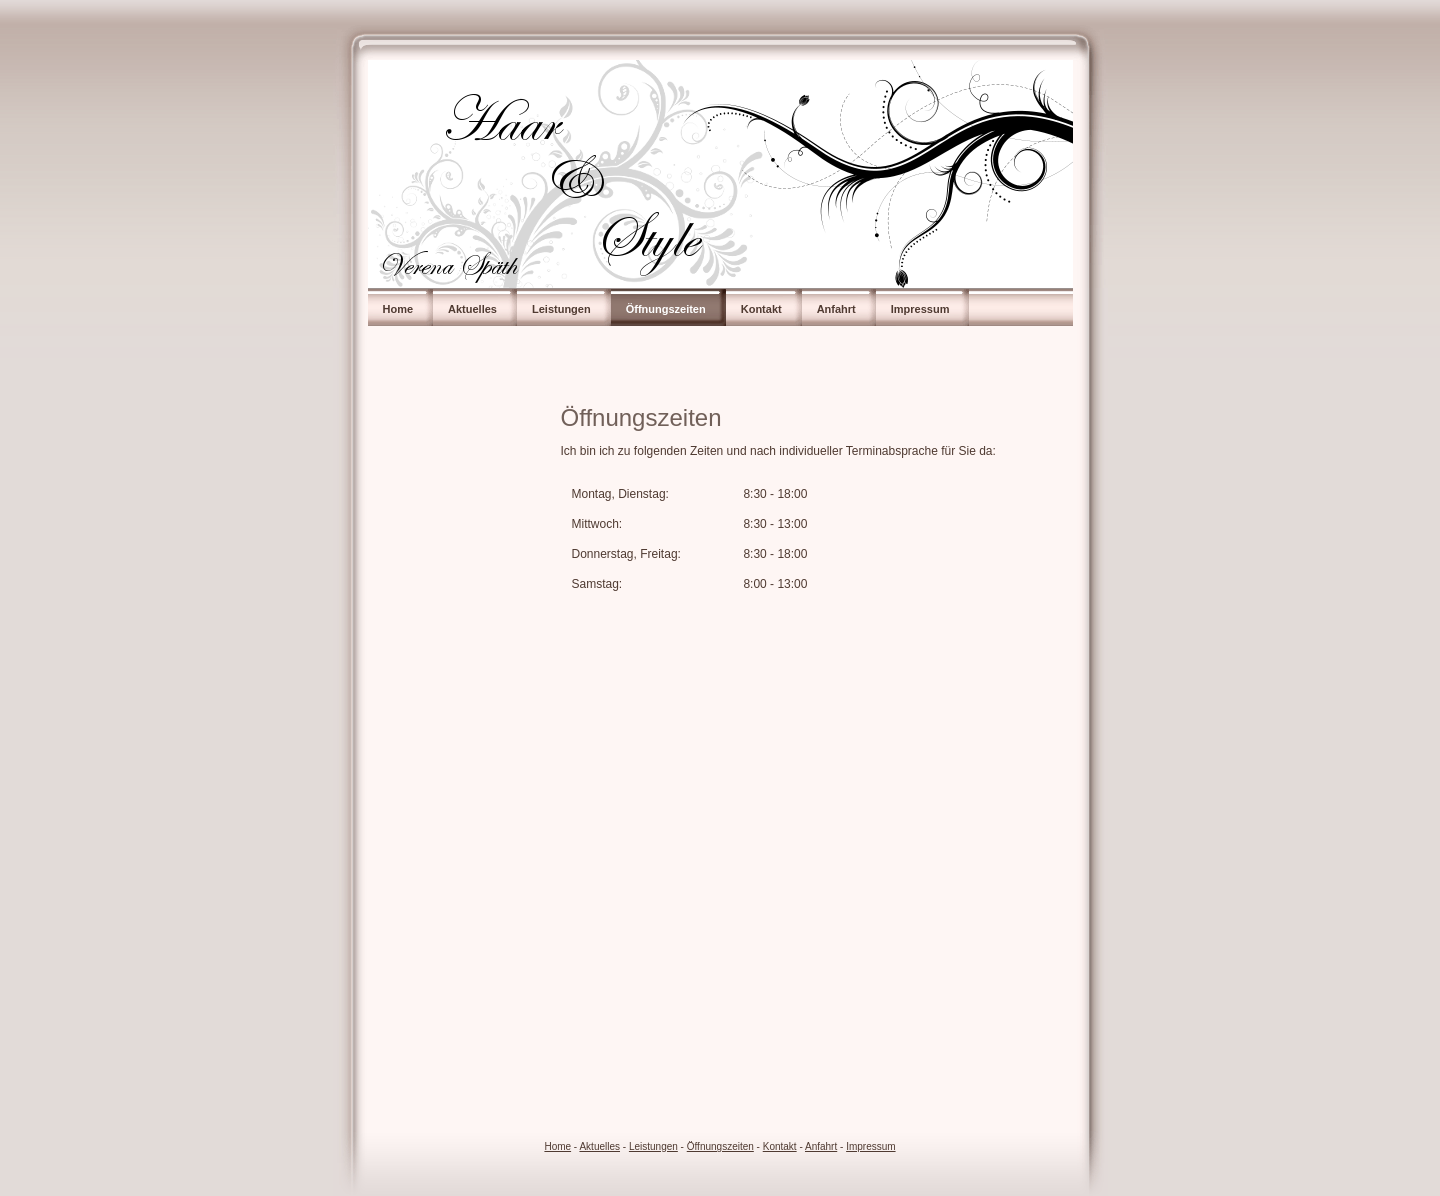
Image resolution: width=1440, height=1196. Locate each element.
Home (398, 309)
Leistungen (561, 309)
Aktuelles (472, 309)
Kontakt (761, 309)
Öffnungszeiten (666, 309)
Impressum (920, 309)
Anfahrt (836, 309)
